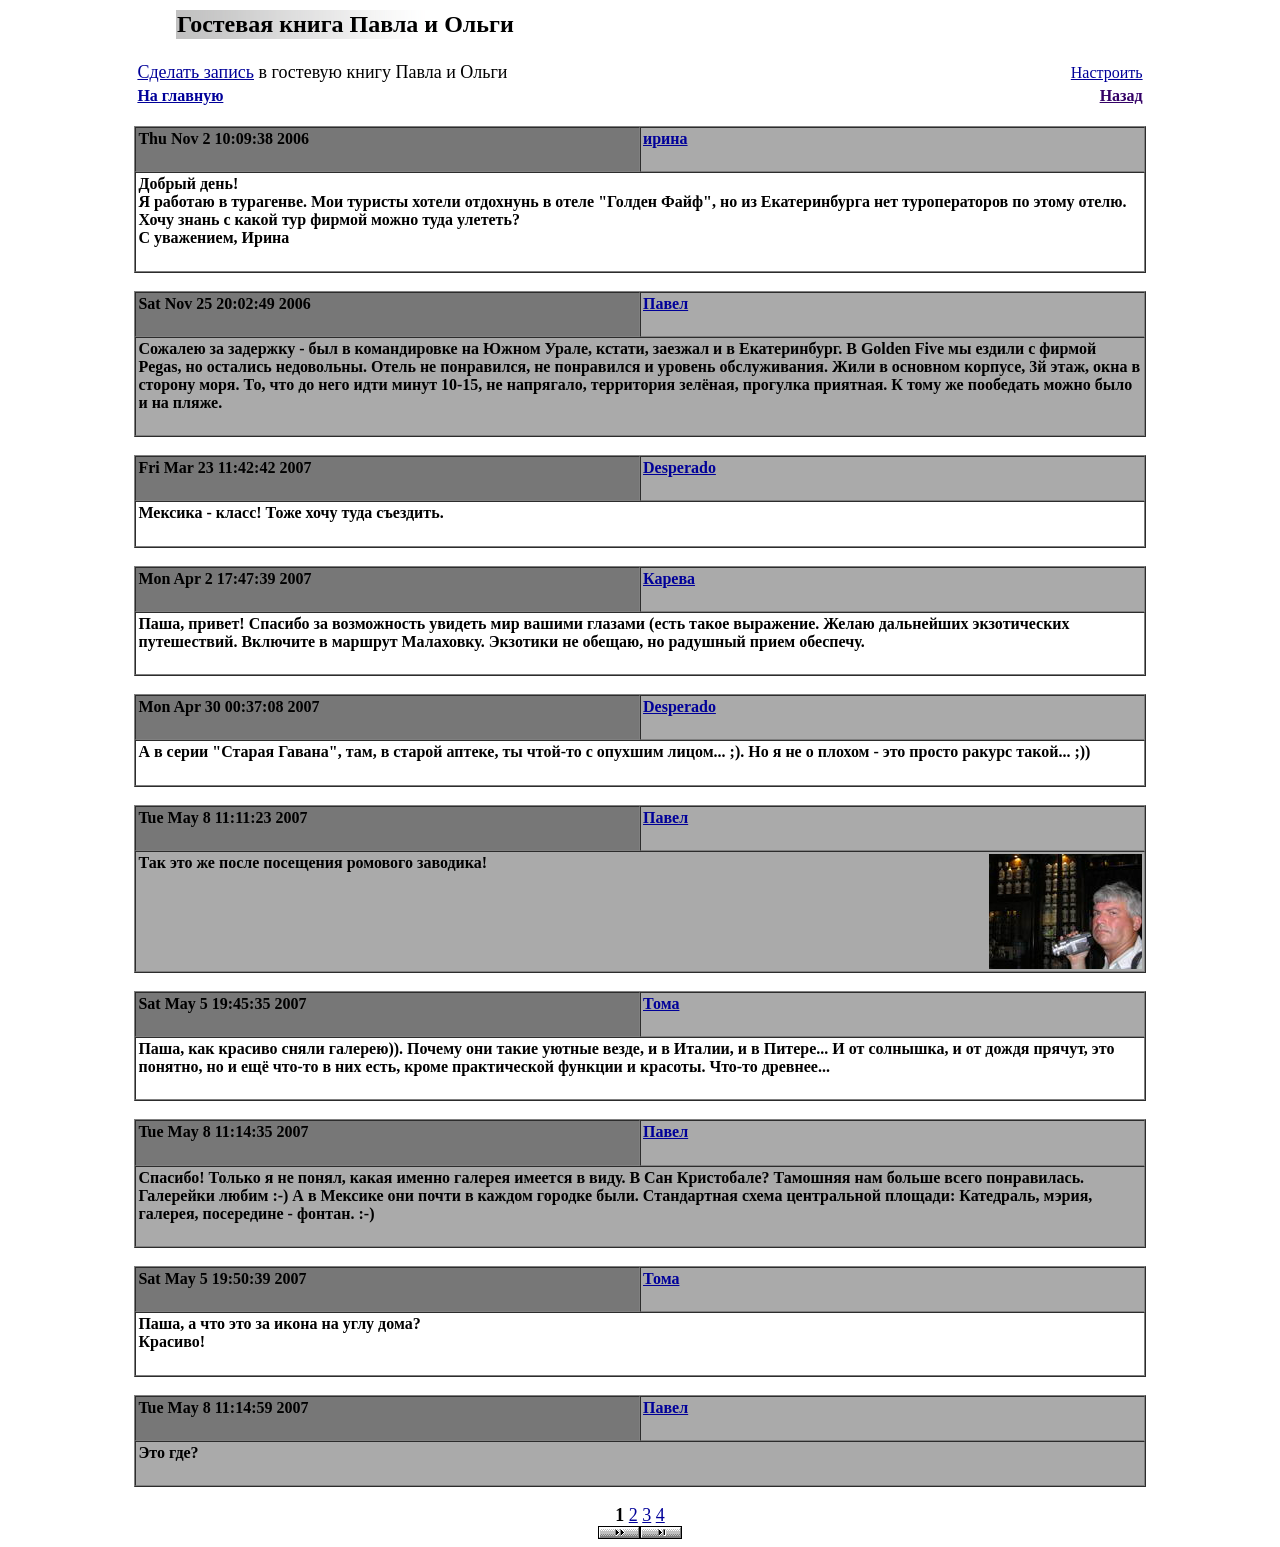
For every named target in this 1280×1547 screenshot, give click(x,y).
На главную (180, 95)
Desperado (679, 467)
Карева (669, 578)
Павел (665, 303)
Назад (1121, 95)
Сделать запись (195, 72)
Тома (661, 1003)
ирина (665, 138)
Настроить (1107, 72)
